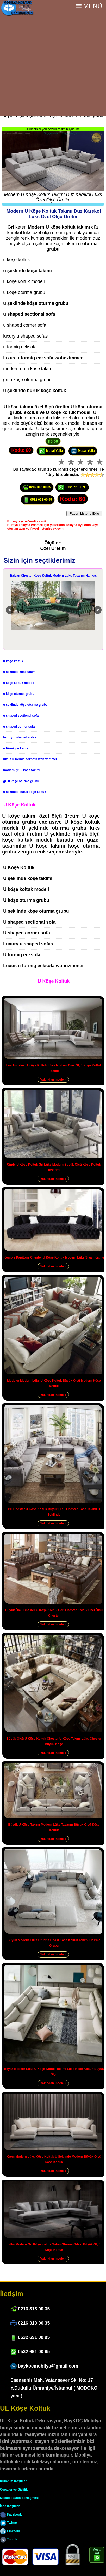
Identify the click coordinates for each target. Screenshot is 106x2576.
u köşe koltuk (13, 661)
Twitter (8, 2523)
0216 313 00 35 (36, 487)
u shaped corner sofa (19, 726)
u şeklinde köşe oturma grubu (25, 705)
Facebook (11, 2514)
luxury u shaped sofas (19, 737)
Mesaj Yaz (96, 2554)
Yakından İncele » (53, 1079)
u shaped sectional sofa (21, 715)
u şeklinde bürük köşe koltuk (24, 792)
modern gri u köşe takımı (21, 770)
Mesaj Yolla (51, 451)
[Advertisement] (49, 64)
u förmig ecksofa (15, 748)
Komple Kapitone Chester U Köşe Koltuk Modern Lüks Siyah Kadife (54, 1257)
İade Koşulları (10, 2506)
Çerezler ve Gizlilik (14, 2489)
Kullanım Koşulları (13, 2481)
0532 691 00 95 (72, 487)
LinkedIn (10, 2531)
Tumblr (8, 2539)
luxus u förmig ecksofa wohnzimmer (30, 759)
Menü (89, 6)
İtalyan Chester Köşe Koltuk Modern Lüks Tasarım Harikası (54, 575)
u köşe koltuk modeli (18, 683)
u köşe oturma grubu (18, 694)
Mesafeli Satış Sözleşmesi (19, 2498)
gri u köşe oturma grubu (21, 781)
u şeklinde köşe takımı (19, 672)
